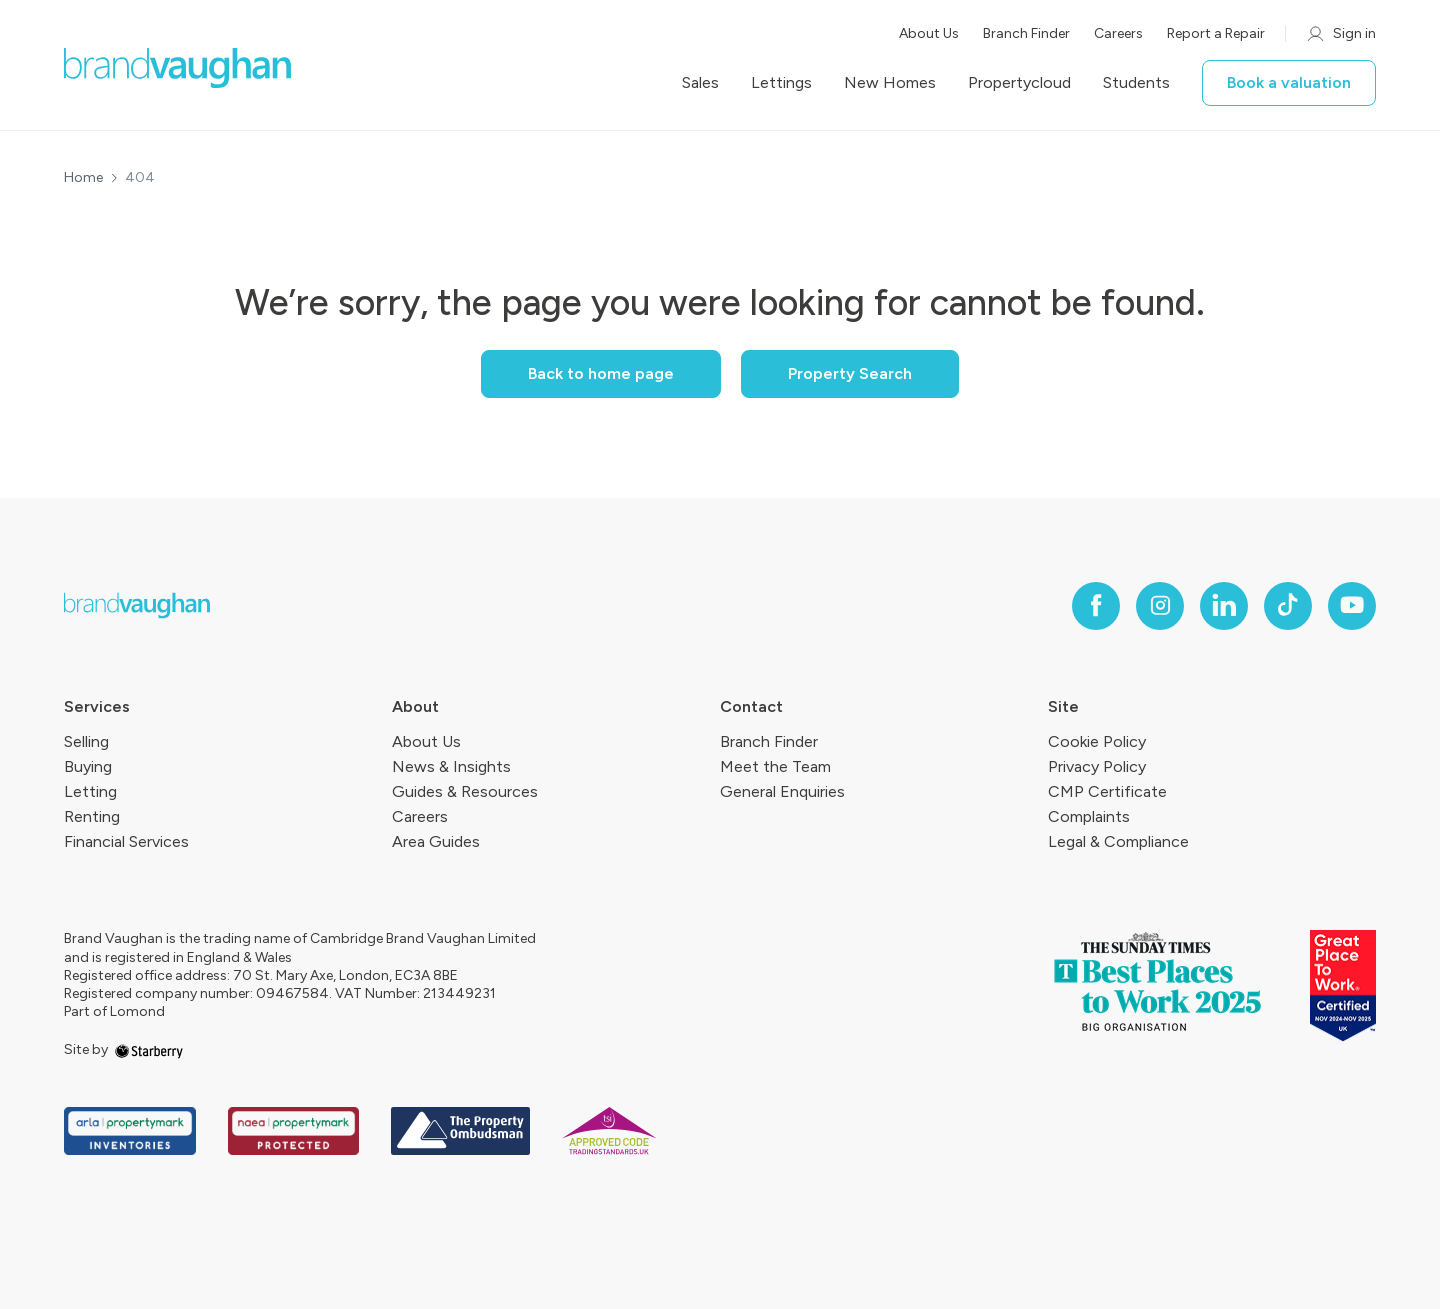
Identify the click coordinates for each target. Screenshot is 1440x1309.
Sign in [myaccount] (1340, 34)
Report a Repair (1216, 33)
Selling (86, 741)
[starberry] (149, 1049)
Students (1136, 83)
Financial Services (126, 841)
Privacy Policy (1097, 766)
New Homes (890, 83)
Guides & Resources (465, 791)
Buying (88, 766)
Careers (1118, 33)
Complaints (1089, 816)
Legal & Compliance (1118, 841)
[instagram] (1160, 606)
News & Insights (451, 766)
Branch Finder (1026, 33)
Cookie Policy (1097, 741)
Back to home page (601, 373)
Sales (700, 83)
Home (83, 178)
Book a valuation (1289, 82)
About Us (929, 33)
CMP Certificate (1107, 791)
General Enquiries (782, 791)
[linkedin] (1224, 606)
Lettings (781, 83)
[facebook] (1096, 606)
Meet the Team (775, 766)
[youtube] (1352, 606)
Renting (92, 816)
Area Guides (436, 841)
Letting (90, 791)
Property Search (850, 373)
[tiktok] (1288, 606)
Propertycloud (1019, 83)
